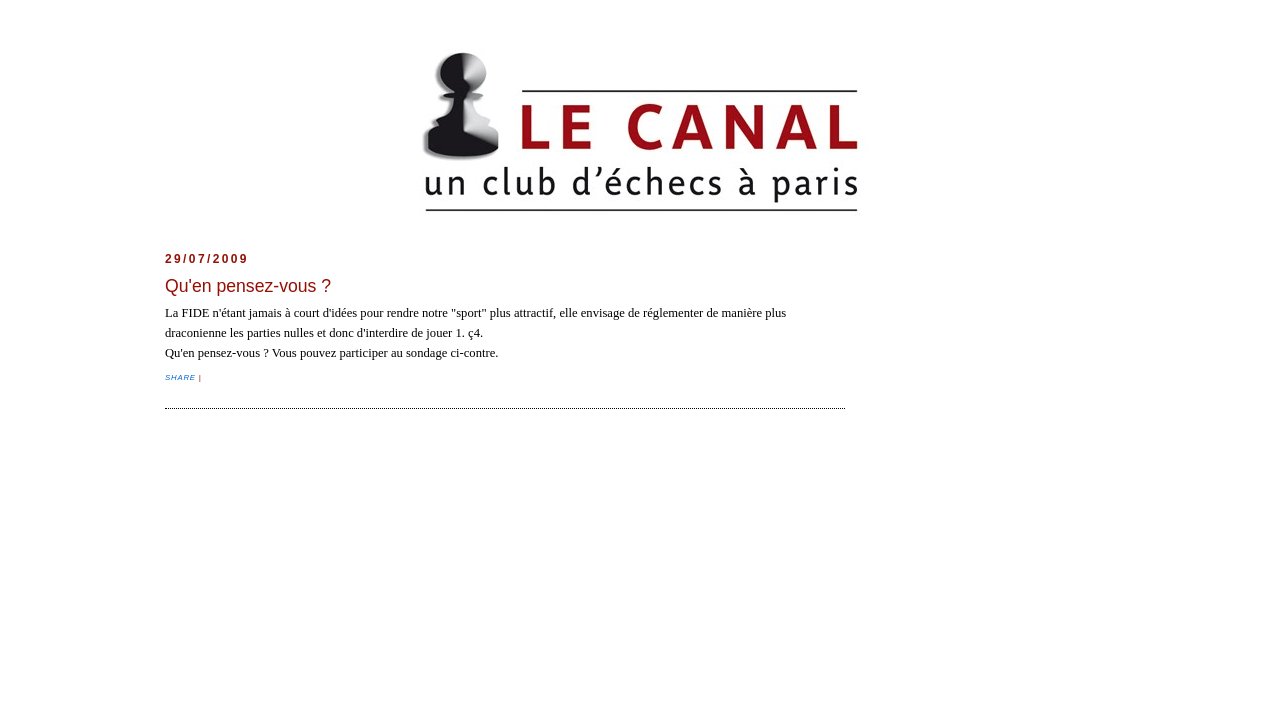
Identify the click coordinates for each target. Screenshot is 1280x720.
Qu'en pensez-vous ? (248, 286)
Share (182, 377)
